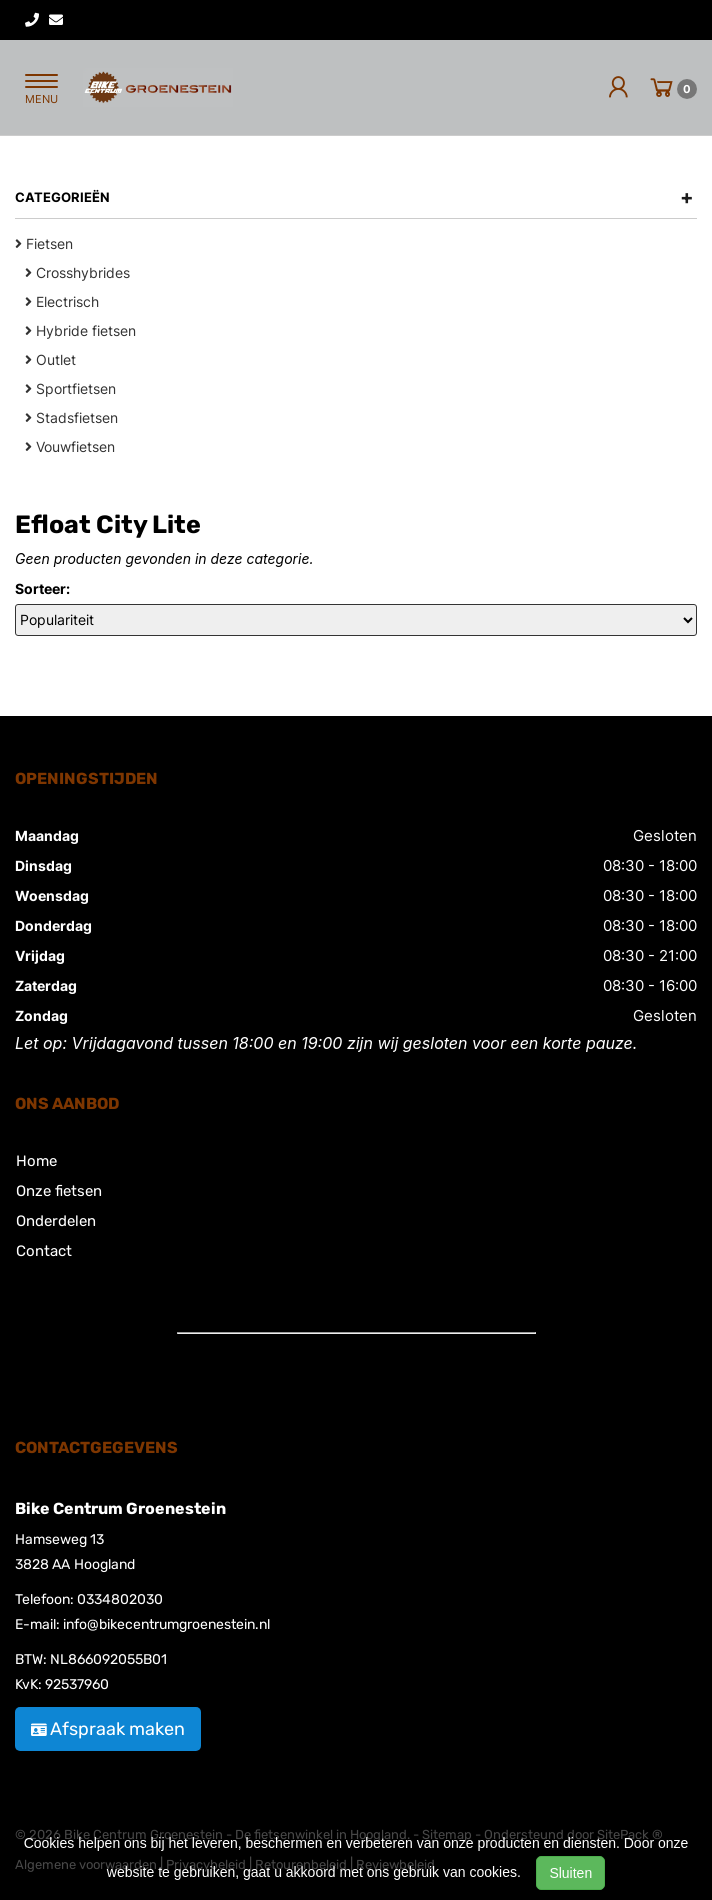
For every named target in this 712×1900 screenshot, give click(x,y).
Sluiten (570, 1873)
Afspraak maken (108, 1729)
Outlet (50, 359)
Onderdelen (56, 1221)
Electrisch (62, 301)
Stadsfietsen (71, 417)
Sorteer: (42, 588)
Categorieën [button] (354, 197)
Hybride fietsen (80, 330)
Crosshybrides (77, 272)
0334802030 (120, 1599)
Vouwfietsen (70, 446)
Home (36, 1161)
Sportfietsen (70, 388)
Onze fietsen (59, 1191)
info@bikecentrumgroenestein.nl (166, 1624)
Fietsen (44, 243)
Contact (44, 1251)
